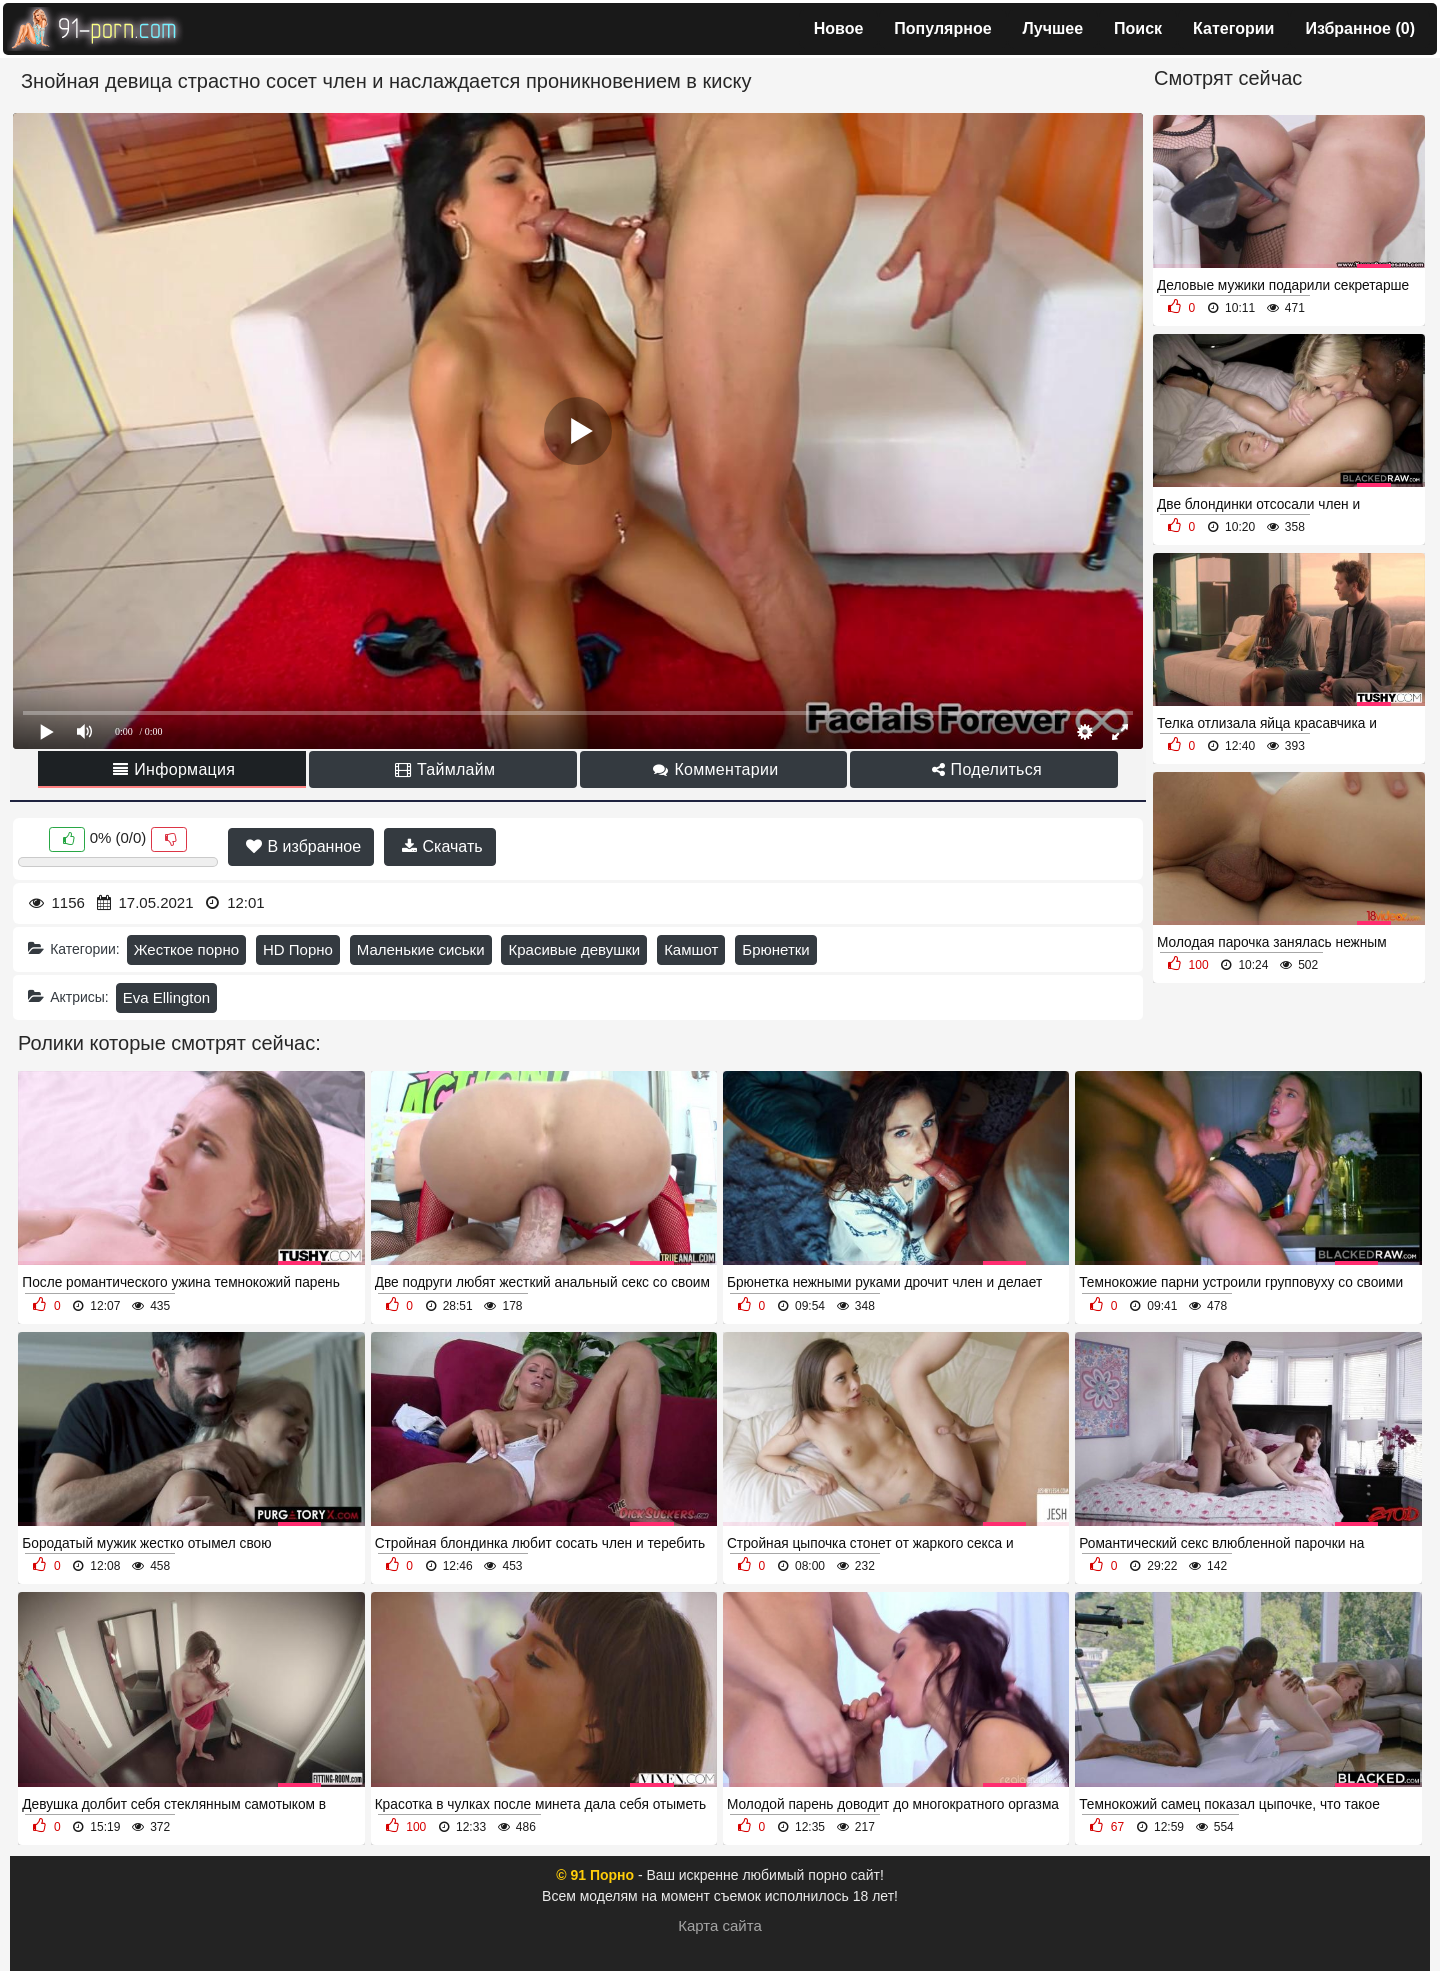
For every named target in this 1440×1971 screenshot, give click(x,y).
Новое (839, 28)
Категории (1233, 28)
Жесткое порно (186, 949)
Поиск (1138, 28)
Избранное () (1360, 28)
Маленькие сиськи (421, 949)
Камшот (691, 949)
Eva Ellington (167, 997)
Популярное (942, 28)
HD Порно (298, 949)
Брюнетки (775, 949)
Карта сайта (720, 1925)
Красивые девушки (574, 949)
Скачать (442, 846)
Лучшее (1053, 28)
